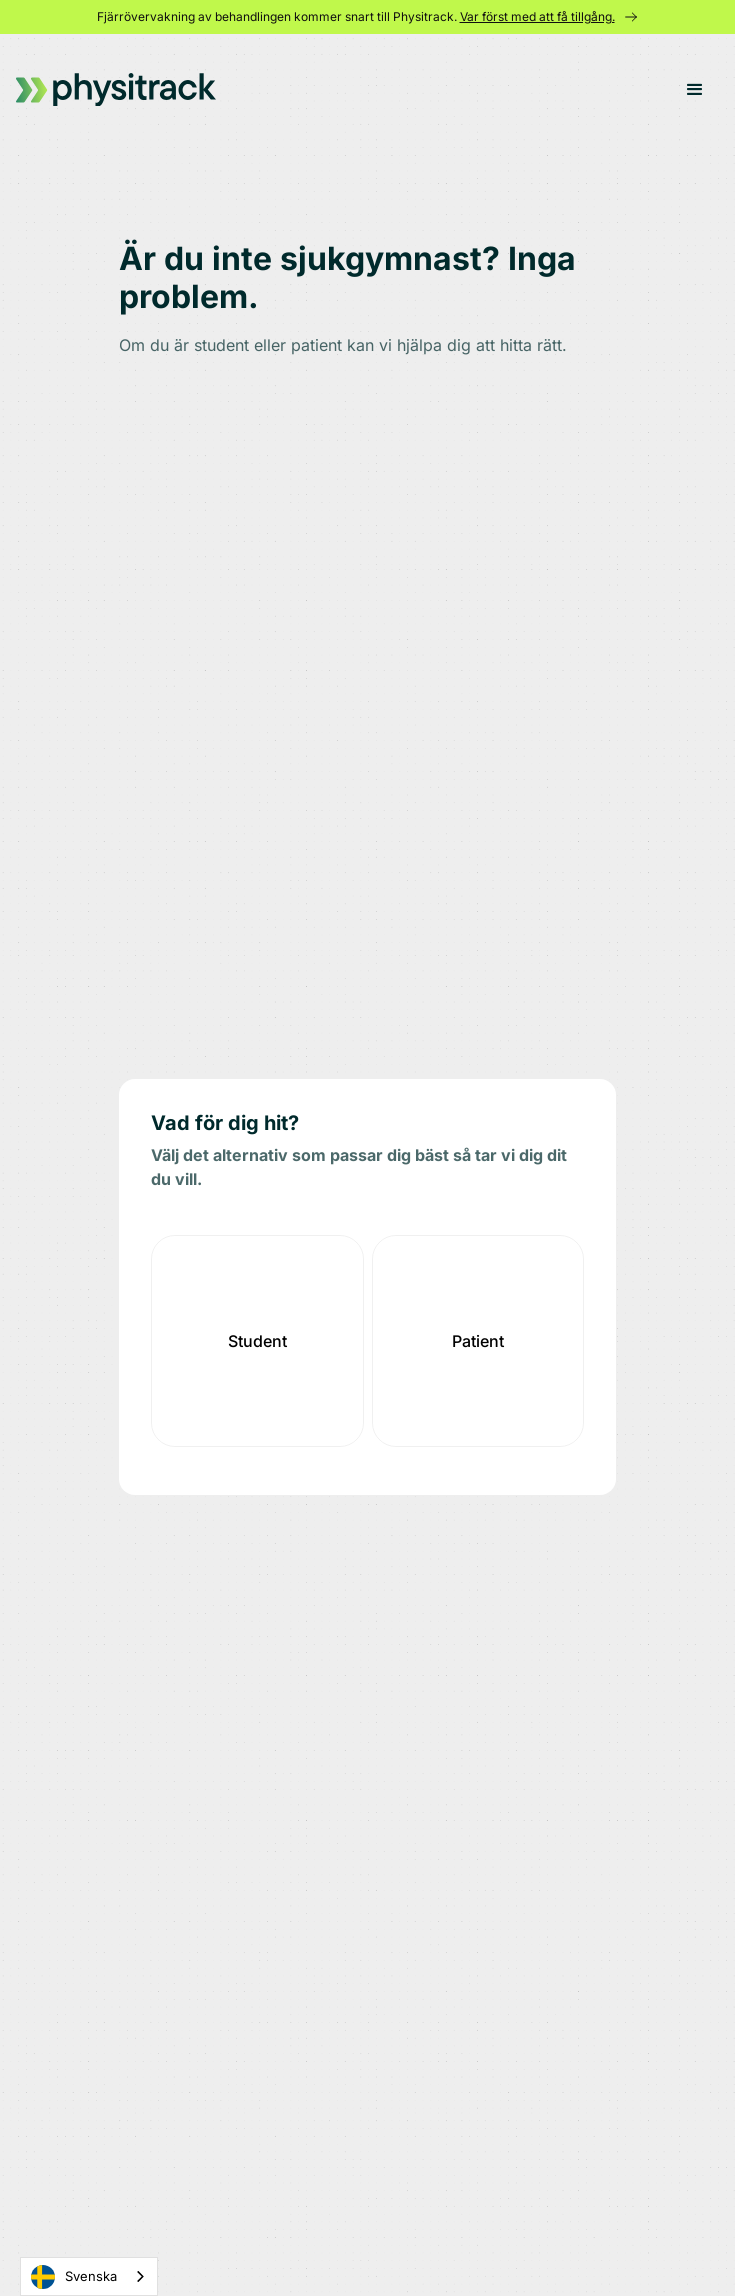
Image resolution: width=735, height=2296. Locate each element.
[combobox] (89, 2276)
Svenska (74, 2277)
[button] (695, 90)
